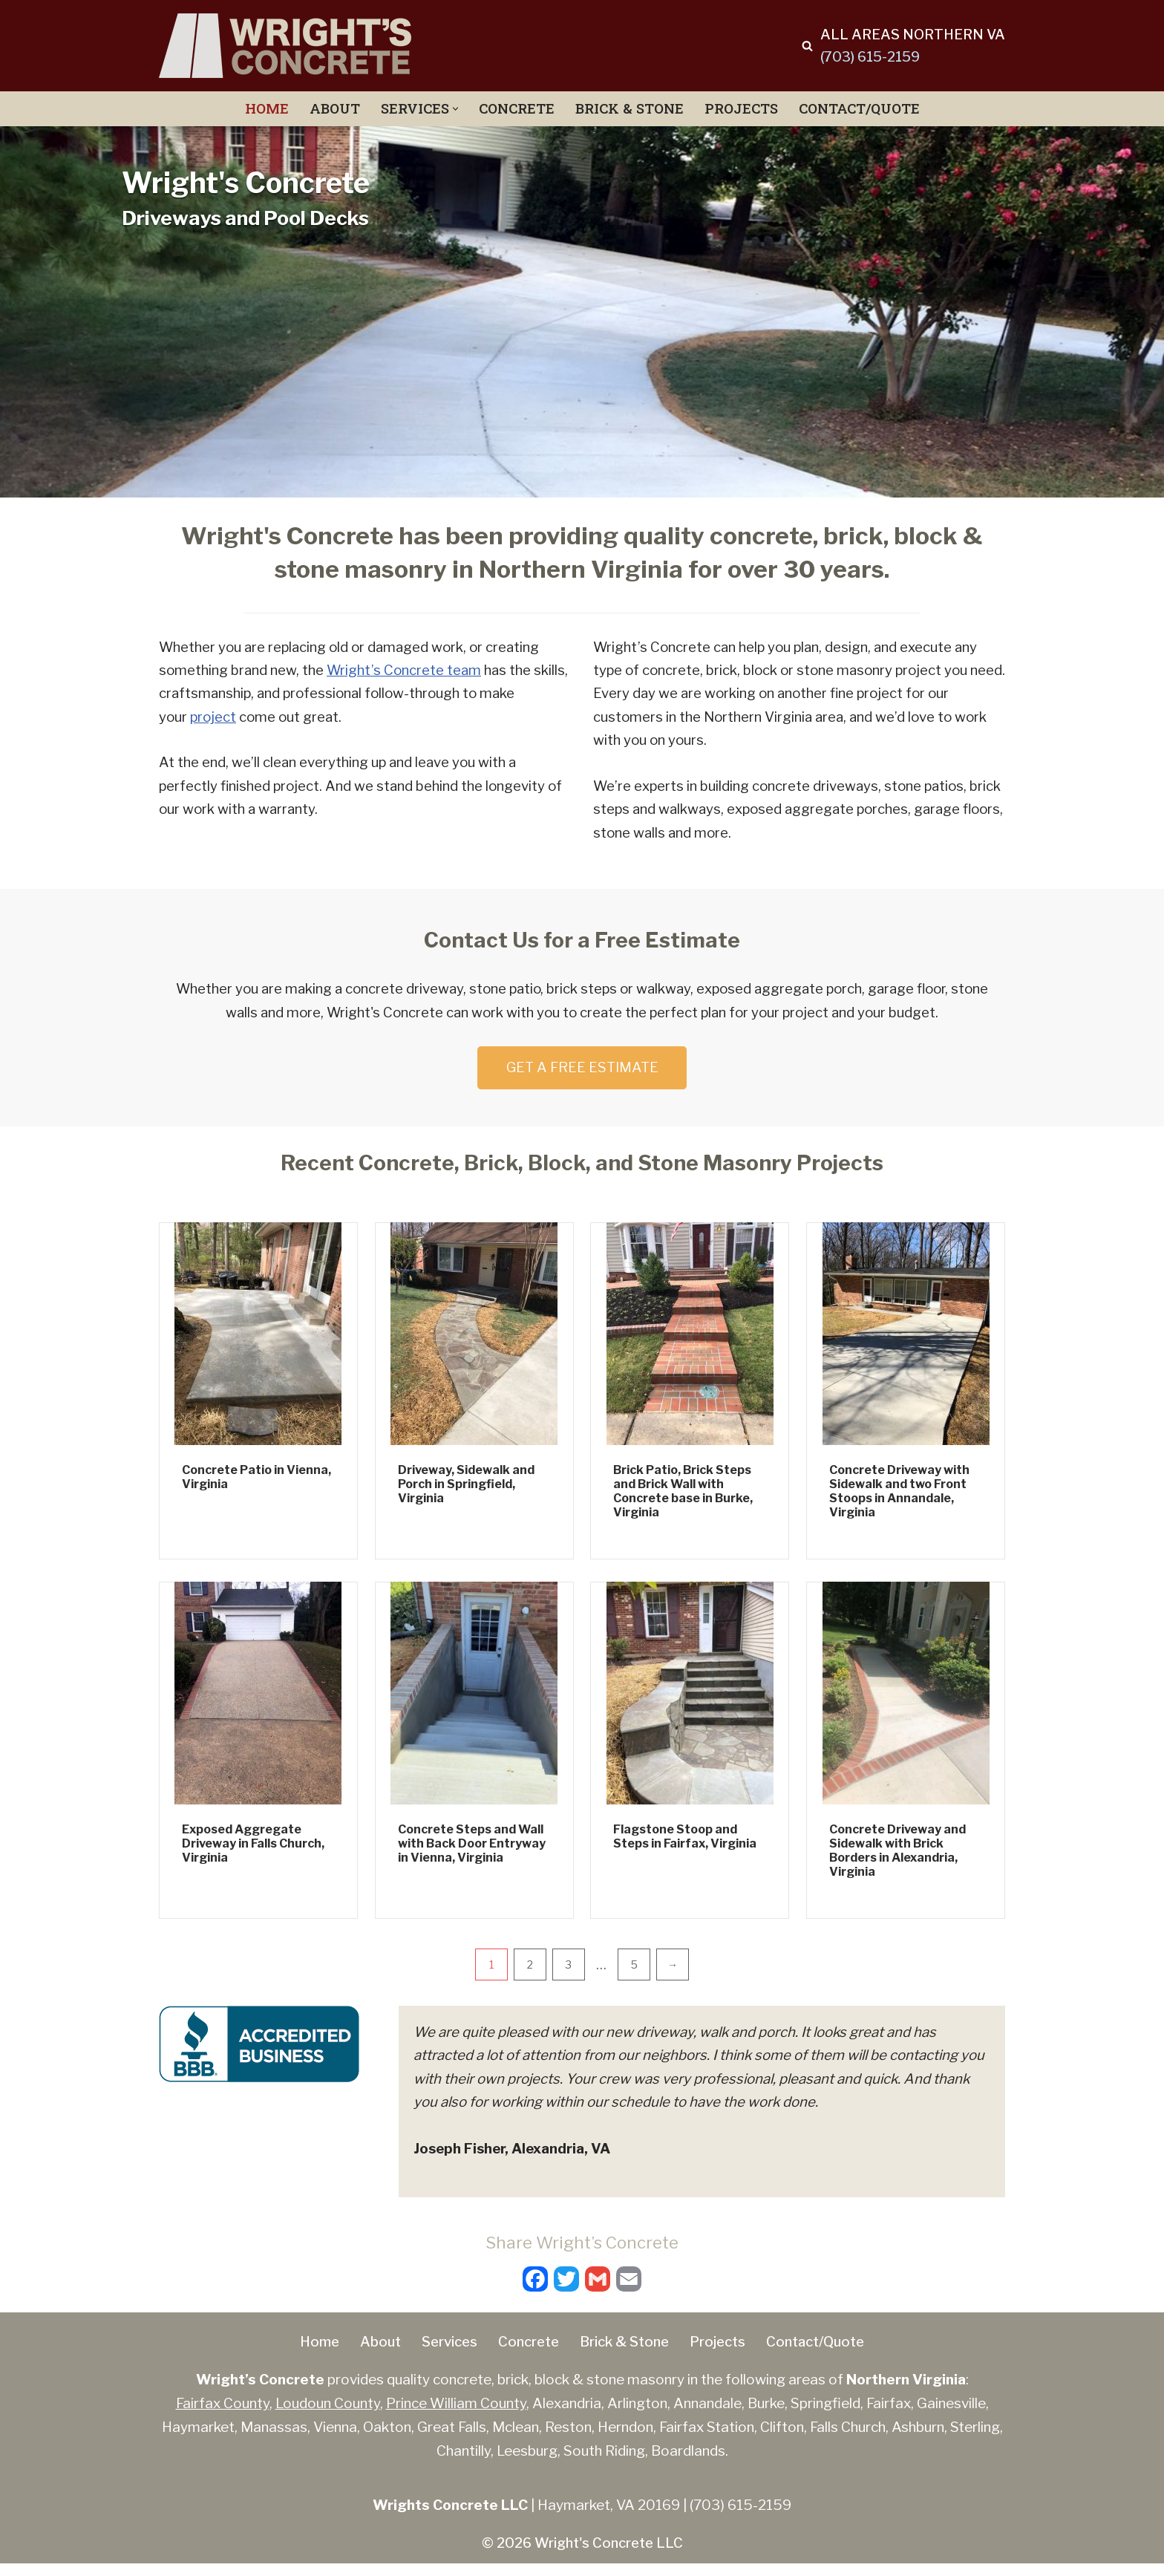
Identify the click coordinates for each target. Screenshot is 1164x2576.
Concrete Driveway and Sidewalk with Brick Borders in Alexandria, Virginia (897, 1858)
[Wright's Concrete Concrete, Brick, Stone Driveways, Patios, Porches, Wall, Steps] (285, 45)
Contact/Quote (864, 109)
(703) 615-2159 (867, 56)
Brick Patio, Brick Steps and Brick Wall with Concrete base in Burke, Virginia (683, 1498)
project (214, 718)
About (330, 109)
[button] (452, 108)
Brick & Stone (629, 109)
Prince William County (456, 2416)
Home (260, 109)
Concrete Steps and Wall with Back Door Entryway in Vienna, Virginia (472, 1851)
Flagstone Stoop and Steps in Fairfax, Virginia (684, 1844)
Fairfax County (222, 2416)
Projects (743, 109)
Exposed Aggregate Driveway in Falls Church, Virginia (253, 1851)
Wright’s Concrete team (406, 670)
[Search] (802, 45)
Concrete (514, 109)
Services (442, 2353)
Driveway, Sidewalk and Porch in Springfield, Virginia (466, 1491)
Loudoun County (327, 2416)
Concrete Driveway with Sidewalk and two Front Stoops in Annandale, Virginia (899, 1498)
